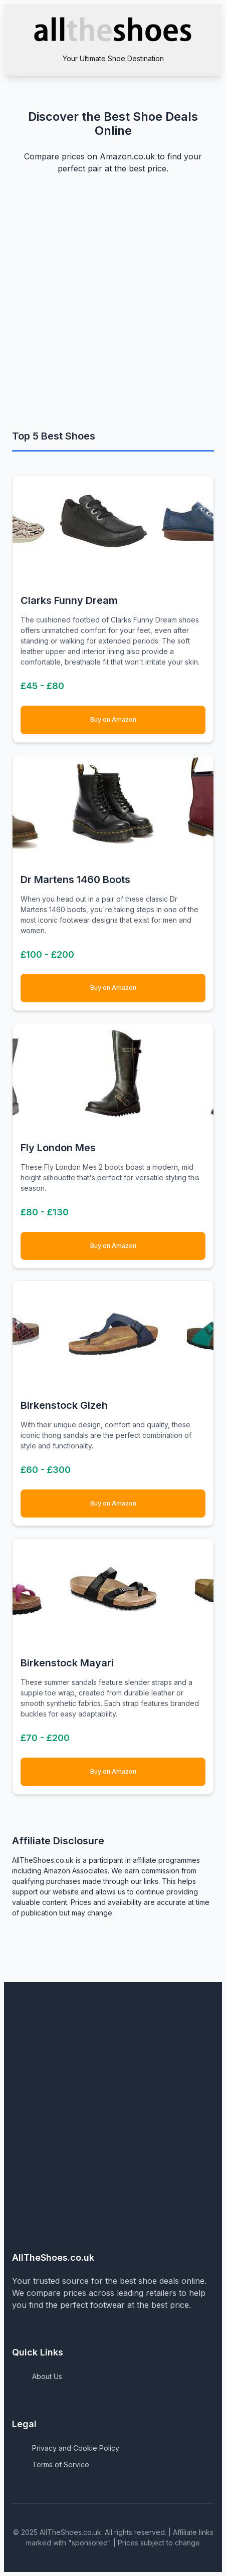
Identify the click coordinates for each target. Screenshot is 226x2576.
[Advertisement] (113, 309)
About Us (47, 2376)
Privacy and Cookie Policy (75, 2448)
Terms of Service (60, 2464)
